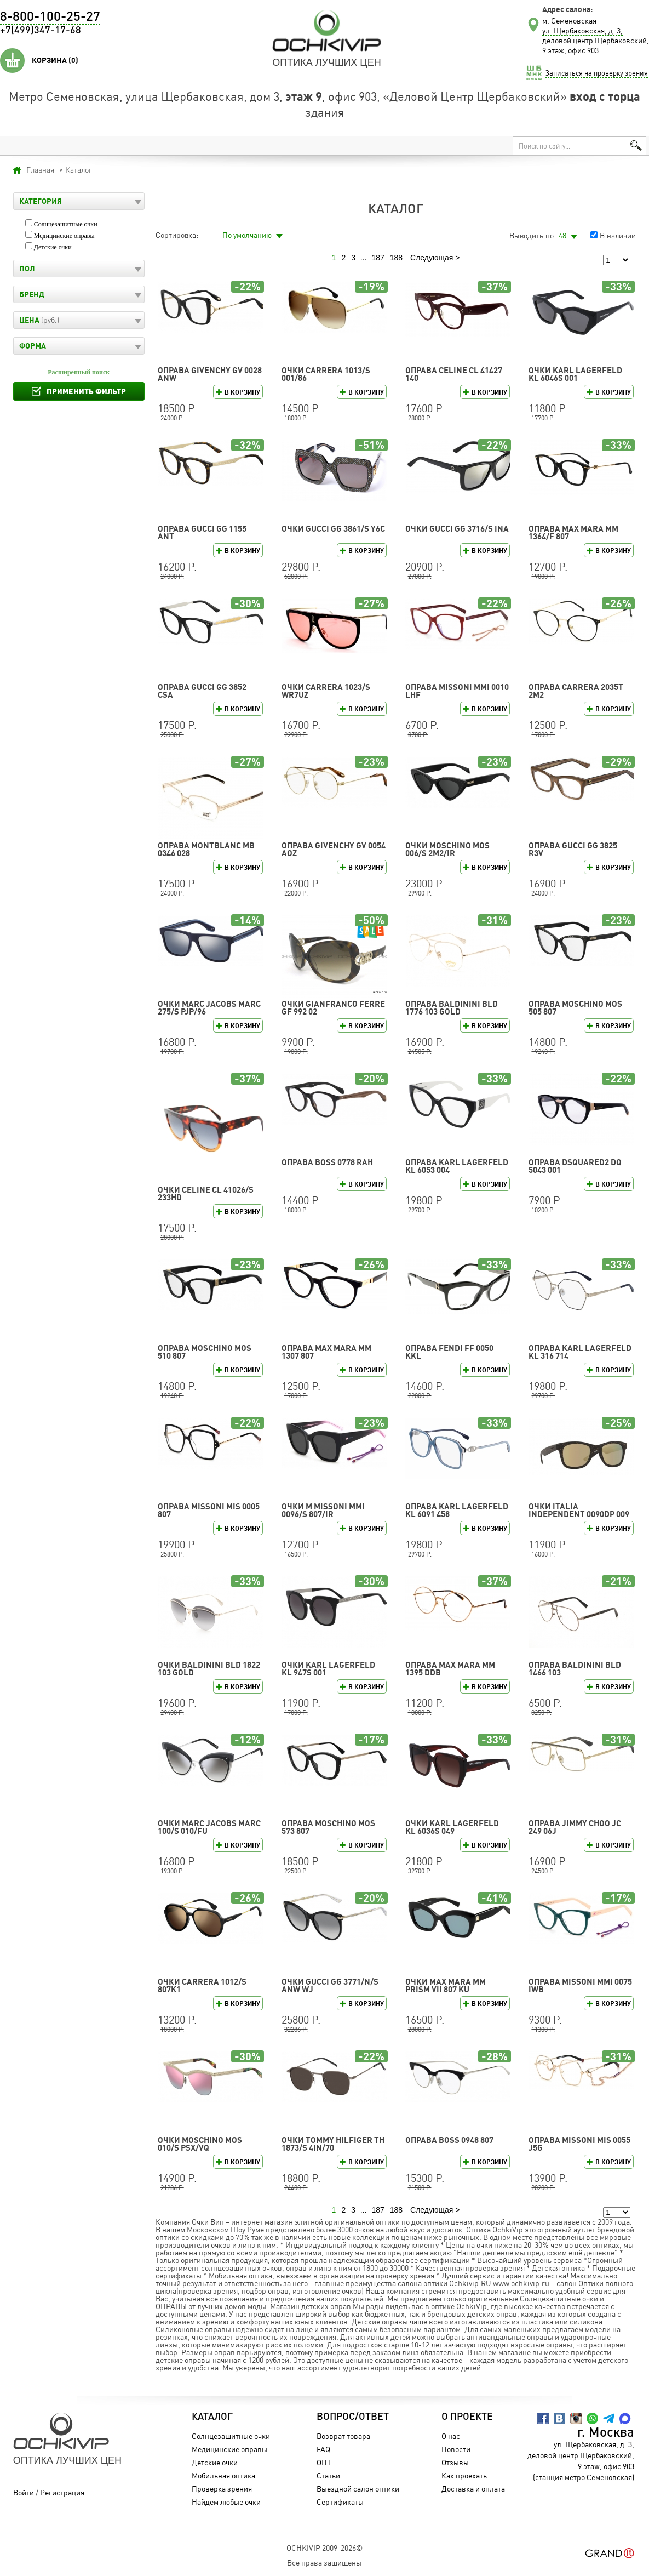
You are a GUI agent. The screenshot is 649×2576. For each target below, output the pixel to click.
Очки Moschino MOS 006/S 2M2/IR (447, 849)
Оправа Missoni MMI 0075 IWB (580, 1985)
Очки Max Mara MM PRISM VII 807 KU (445, 1985)
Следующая (431, 257)
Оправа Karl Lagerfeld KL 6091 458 (456, 1510)
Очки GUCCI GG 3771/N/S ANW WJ (330, 1985)
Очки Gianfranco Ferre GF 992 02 (333, 1008)
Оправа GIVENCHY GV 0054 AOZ (334, 849)
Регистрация (62, 2492)
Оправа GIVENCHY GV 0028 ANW (210, 374)
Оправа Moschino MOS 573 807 (328, 1827)
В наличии (618, 235)
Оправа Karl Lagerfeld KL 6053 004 (456, 1166)
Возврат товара (343, 2436)
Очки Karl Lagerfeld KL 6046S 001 (575, 374)
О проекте (467, 2417)
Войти (23, 2492)
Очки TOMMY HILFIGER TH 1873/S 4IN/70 (333, 2144)
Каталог (212, 2417)
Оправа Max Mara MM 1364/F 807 (573, 532)
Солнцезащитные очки (65, 224)
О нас (450, 2436)
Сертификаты (340, 2501)
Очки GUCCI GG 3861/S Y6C (333, 528)
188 (396, 257)
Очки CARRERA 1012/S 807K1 (202, 1985)
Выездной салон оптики (358, 2488)
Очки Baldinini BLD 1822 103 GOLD (209, 1669)
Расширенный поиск (79, 372)
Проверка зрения (222, 2488)
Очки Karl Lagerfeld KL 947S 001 (328, 1669)
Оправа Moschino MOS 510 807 (204, 1352)
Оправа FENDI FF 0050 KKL (449, 1352)
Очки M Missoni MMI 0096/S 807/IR (323, 1510)
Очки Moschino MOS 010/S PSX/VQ (200, 2144)
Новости (455, 2449)
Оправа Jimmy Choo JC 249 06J (575, 1827)
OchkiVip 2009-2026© (324, 2547)
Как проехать (464, 2475)
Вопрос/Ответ (353, 2417)
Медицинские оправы (64, 236)
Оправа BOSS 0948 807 (449, 2140)
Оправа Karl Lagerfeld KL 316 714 (580, 1352)
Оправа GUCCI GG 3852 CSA (202, 691)
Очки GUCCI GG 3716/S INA (457, 528)
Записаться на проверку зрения (596, 73)
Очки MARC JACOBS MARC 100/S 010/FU (209, 1827)
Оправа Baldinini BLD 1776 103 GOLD (451, 1008)
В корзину (242, 392)
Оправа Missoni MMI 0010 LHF (457, 691)
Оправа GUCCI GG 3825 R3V (573, 849)
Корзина (55, 60)
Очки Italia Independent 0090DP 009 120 (579, 1514)
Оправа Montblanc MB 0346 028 (206, 849)
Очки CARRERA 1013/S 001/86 (326, 374)
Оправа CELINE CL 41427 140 (453, 374)
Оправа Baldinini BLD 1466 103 (575, 1669)
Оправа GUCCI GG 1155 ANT (202, 532)
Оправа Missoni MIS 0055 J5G (579, 2144)
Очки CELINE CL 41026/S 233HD (206, 1193)
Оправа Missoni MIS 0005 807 (209, 1510)
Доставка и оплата (473, 2488)
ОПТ (324, 2462)
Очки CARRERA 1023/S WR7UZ (326, 691)
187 (377, 257)
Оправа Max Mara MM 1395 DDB (450, 1669)
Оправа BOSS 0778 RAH (327, 1162)
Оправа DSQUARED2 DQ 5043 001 (575, 1166)
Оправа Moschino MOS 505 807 (575, 1008)
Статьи (328, 2475)
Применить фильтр (86, 391)
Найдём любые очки (226, 2501)
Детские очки (53, 247)
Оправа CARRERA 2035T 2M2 (576, 691)
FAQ (323, 2449)
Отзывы (455, 2462)
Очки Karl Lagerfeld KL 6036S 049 (452, 1827)
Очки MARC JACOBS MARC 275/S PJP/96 (209, 1008)
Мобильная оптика (223, 2475)
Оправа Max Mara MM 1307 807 (326, 1352)
